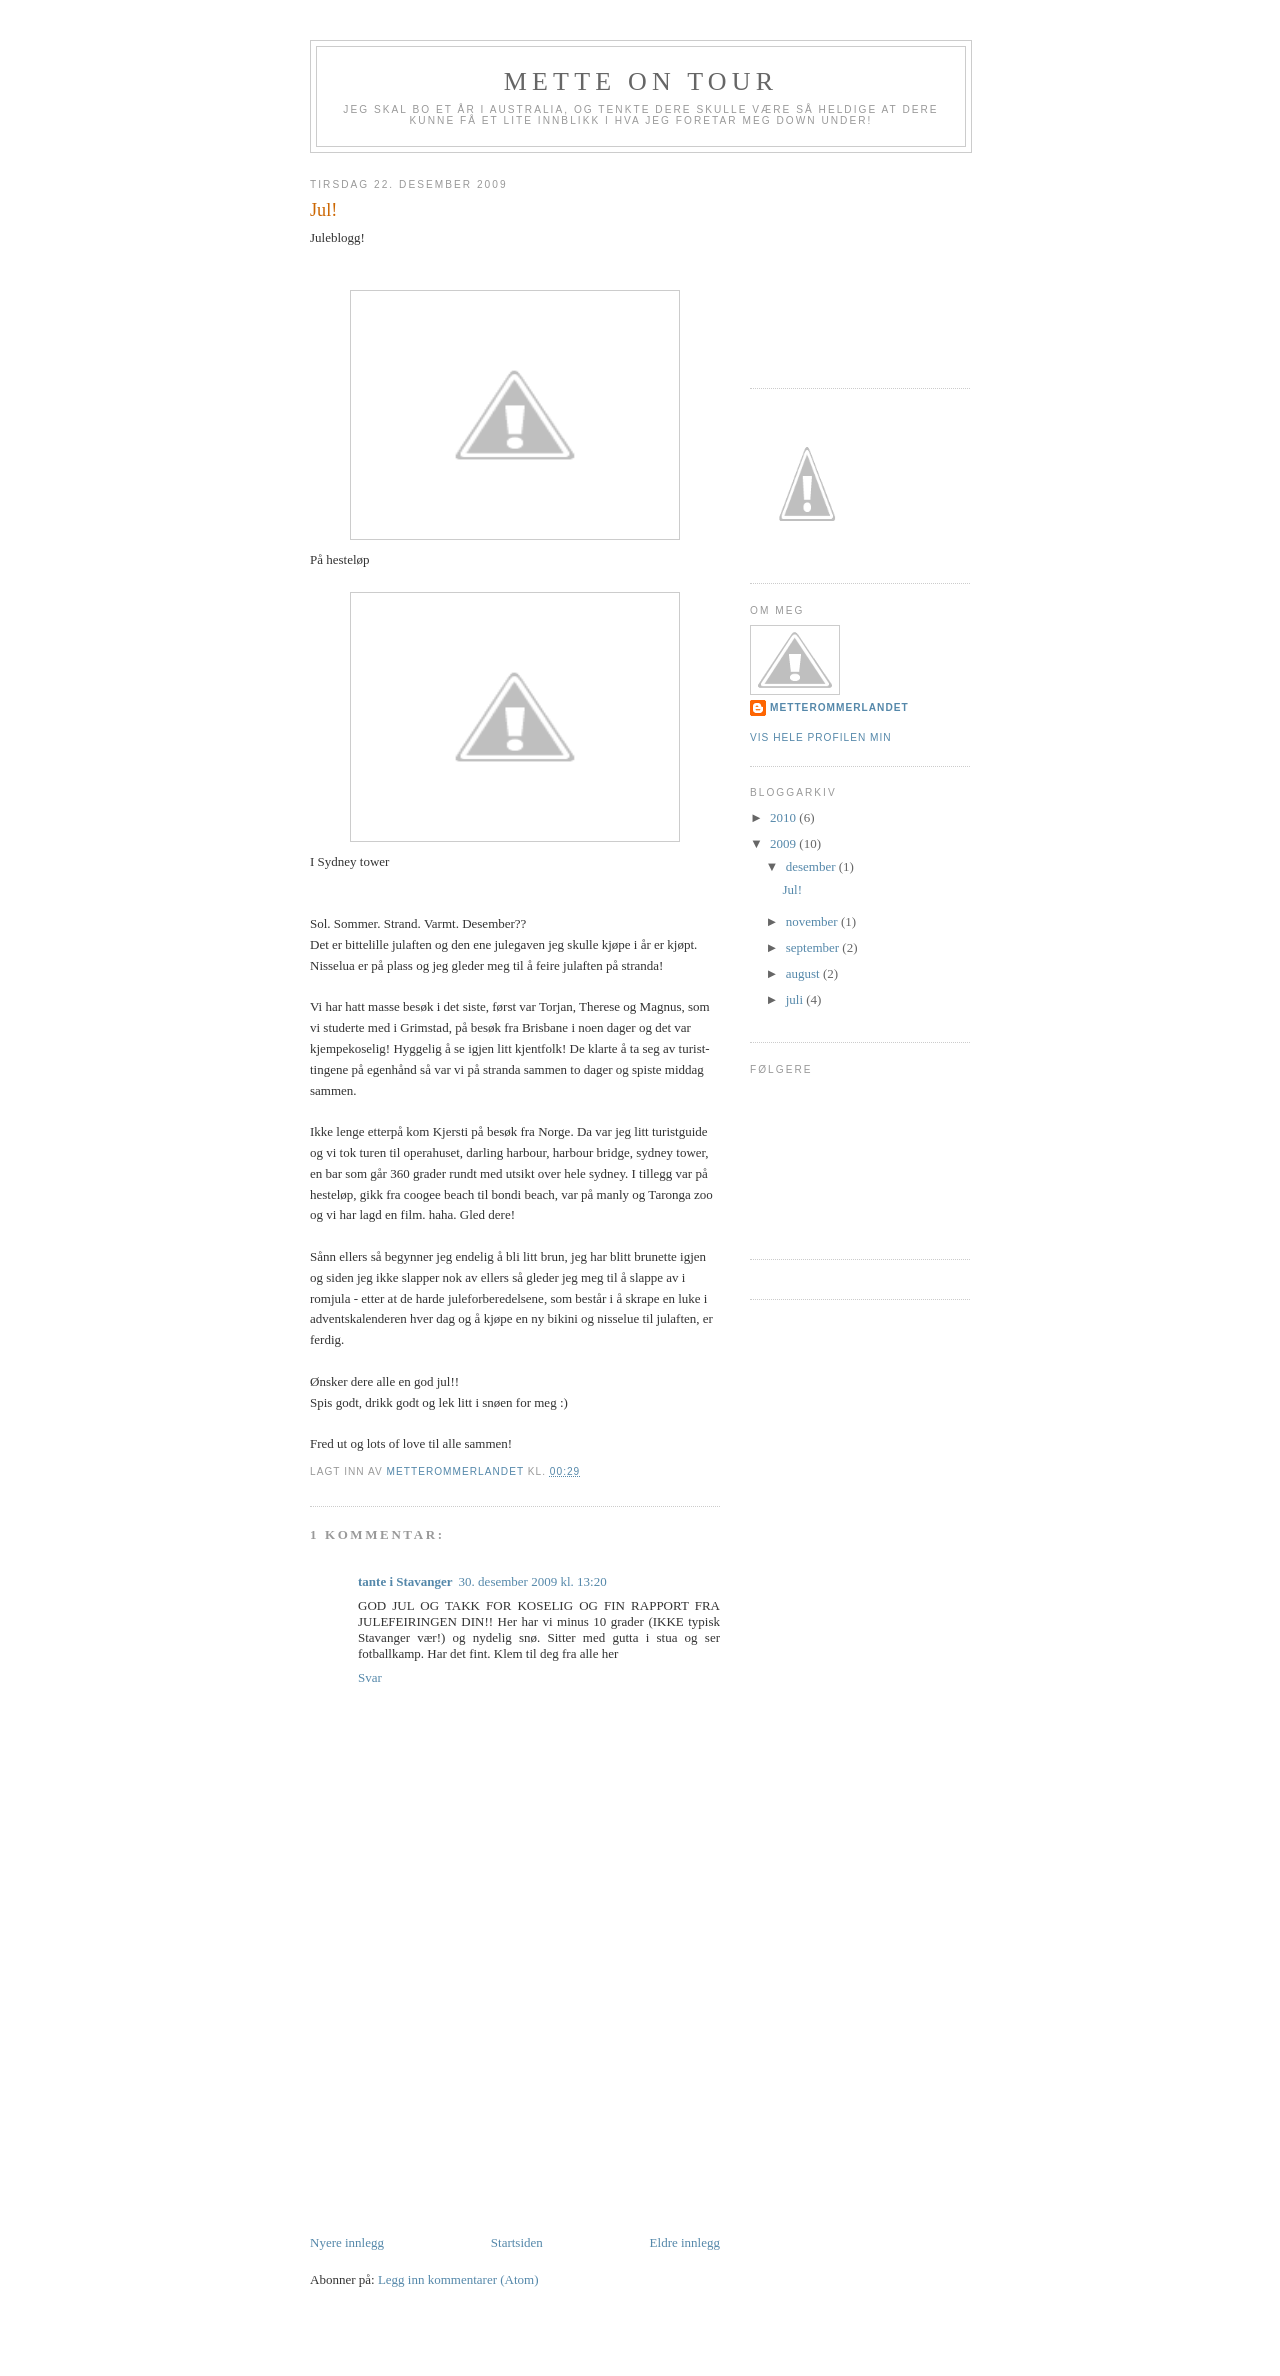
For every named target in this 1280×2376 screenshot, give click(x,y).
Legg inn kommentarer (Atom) (458, 2279)
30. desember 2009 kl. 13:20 (533, 1581)
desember (812, 866)
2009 (784, 843)
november (813, 921)
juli (796, 999)
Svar (370, 1677)
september (814, 947)
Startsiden (517, 2242)
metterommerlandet (839, 707)
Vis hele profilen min (821, 737)
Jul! (792, 889)
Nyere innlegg (347, 2242)
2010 (784, 817)
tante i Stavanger (405, 1581)
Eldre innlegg (685, 2242)
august (804, 973)
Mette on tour (641, 81)
